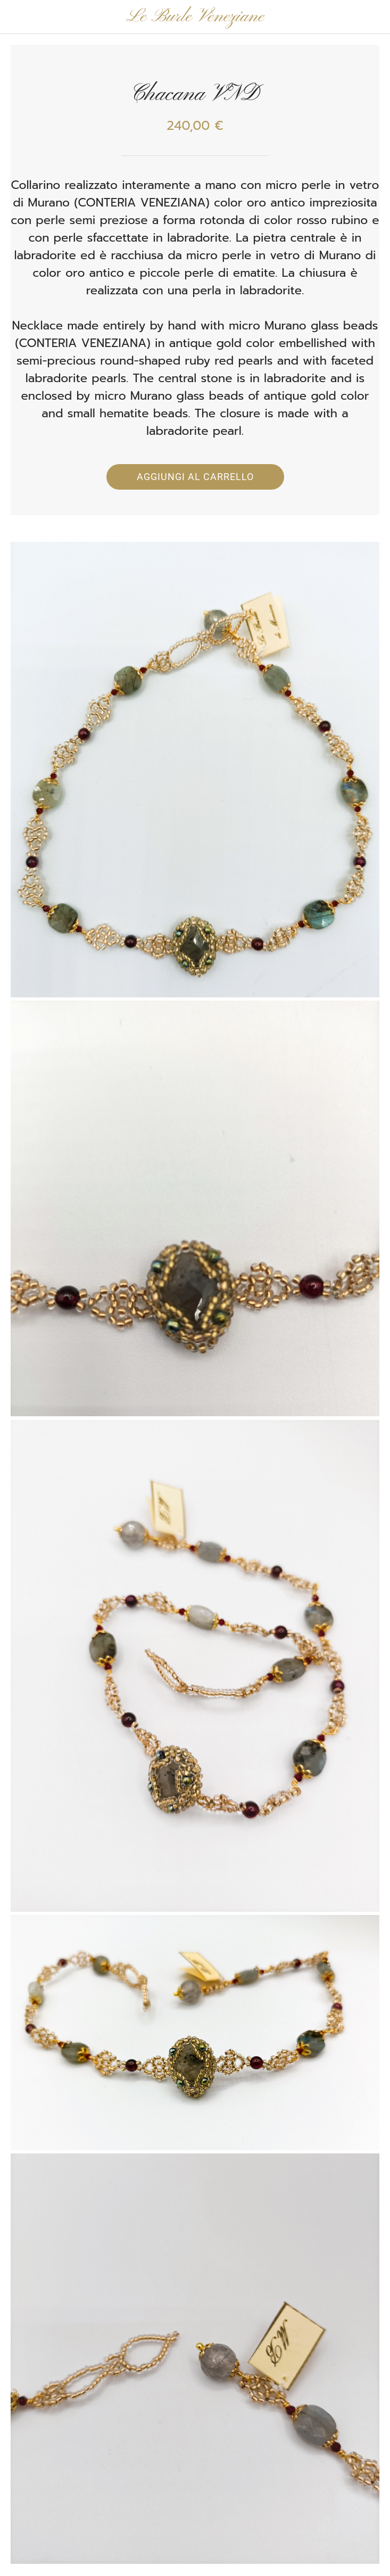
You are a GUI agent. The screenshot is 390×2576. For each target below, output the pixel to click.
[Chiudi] (17, 17)
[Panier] (373, 17)
